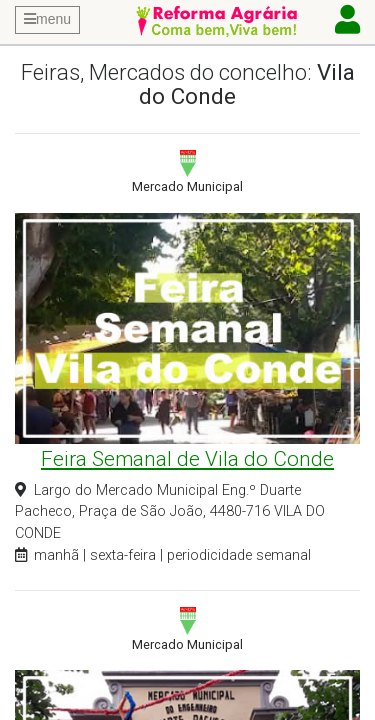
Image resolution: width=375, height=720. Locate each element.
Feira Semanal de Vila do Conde (187, 459)
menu (47, 19)
